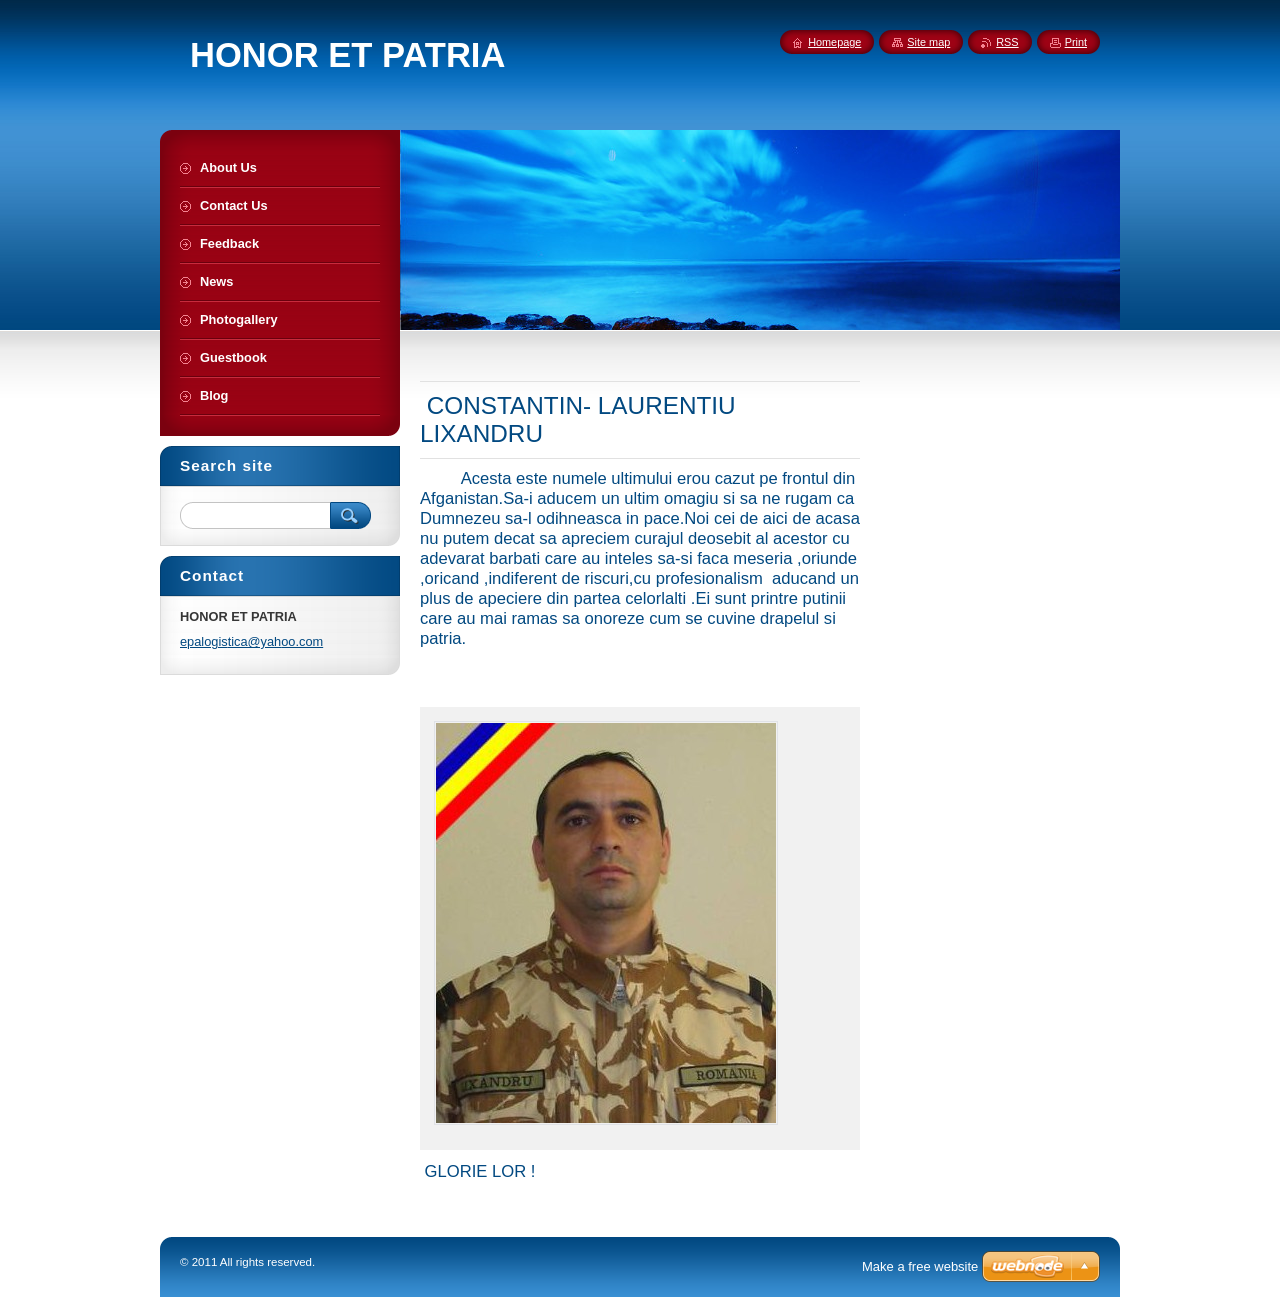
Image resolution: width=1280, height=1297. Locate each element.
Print (1076, 42)
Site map (928, 42)
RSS (1007, 42)
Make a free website (920, 1266)
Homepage (834, 42)
